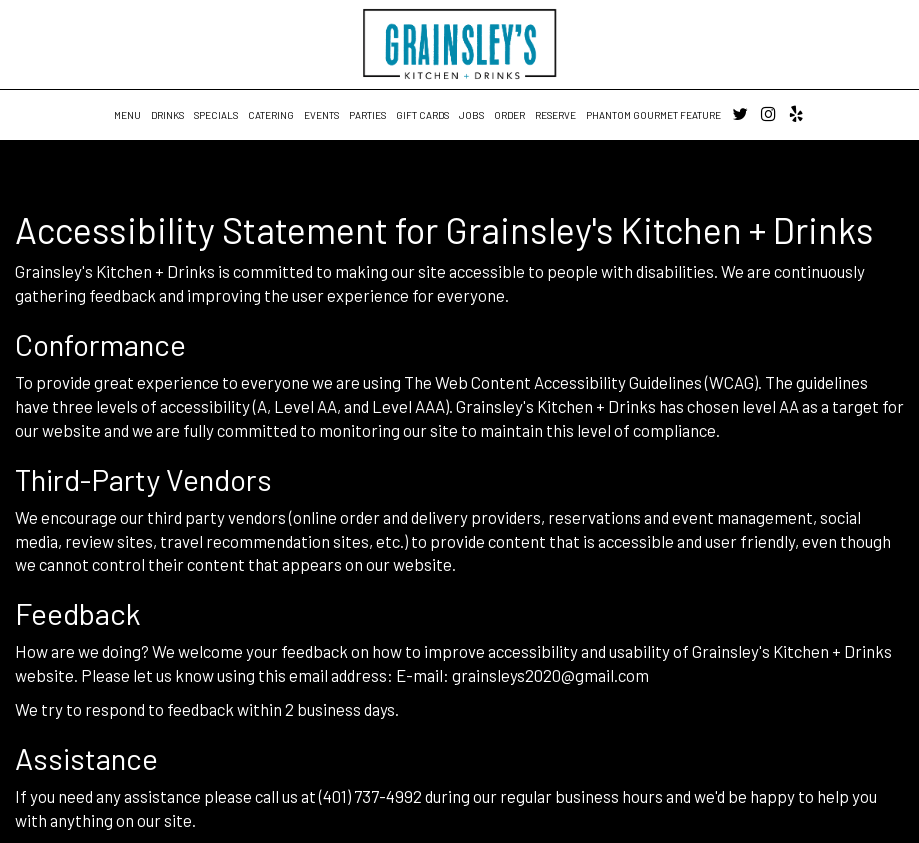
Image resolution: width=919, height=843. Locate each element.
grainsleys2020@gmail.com (550, 675)
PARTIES (367, 115)
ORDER (509, 115)
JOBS (471, 115)
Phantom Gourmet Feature (653, 115)
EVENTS (321, 115)
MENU (127, 115)
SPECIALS (216, 115)
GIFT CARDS (422, 115)
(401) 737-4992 (370, 796)
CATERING (271, 115)
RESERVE (555, 115)
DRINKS (167, 115)
